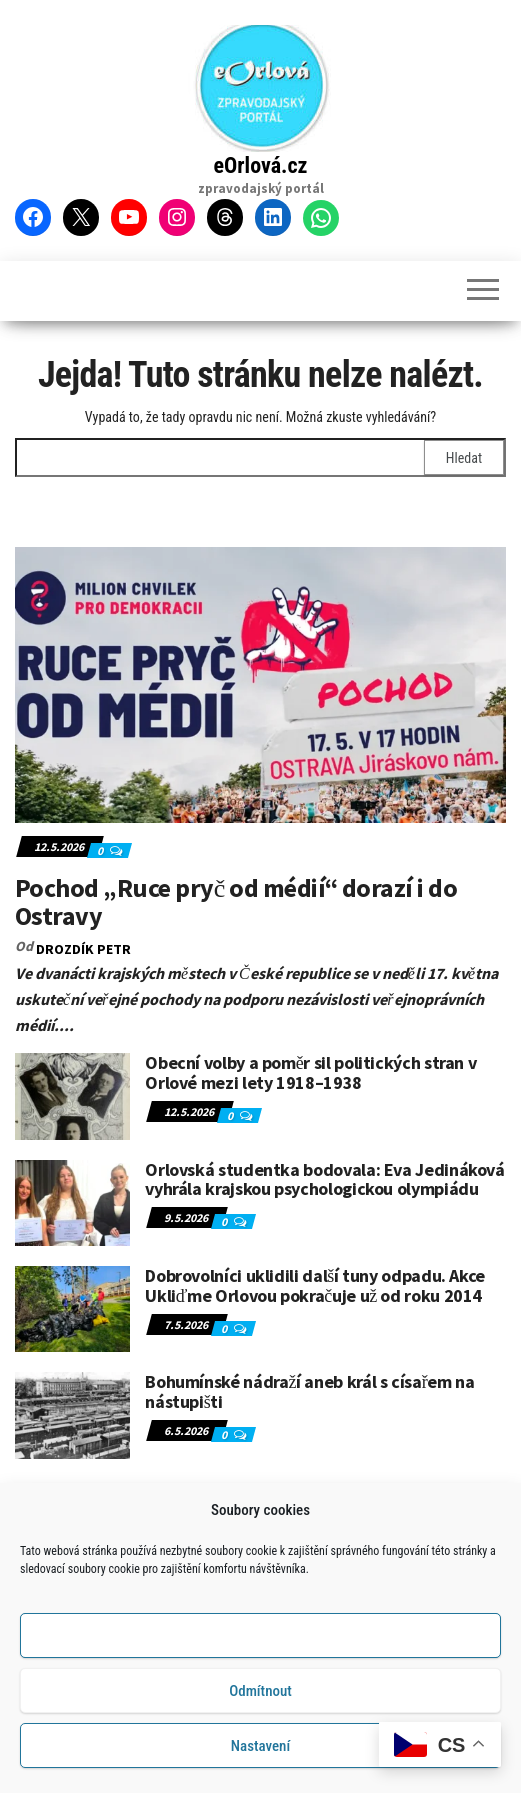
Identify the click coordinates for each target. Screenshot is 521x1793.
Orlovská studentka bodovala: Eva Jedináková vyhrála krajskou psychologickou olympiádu (325, 1179)
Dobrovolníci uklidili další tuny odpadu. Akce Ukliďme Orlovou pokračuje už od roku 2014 (315, 1285)
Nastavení (260, 1749)
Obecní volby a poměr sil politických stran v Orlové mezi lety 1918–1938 (310, 1072)
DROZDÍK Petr (83, 949)
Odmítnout (260, 1694)
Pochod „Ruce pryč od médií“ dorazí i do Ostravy (236, 902)
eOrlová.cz (261, 165)
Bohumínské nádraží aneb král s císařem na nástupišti (309, 1391)
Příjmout (260, 1639)
